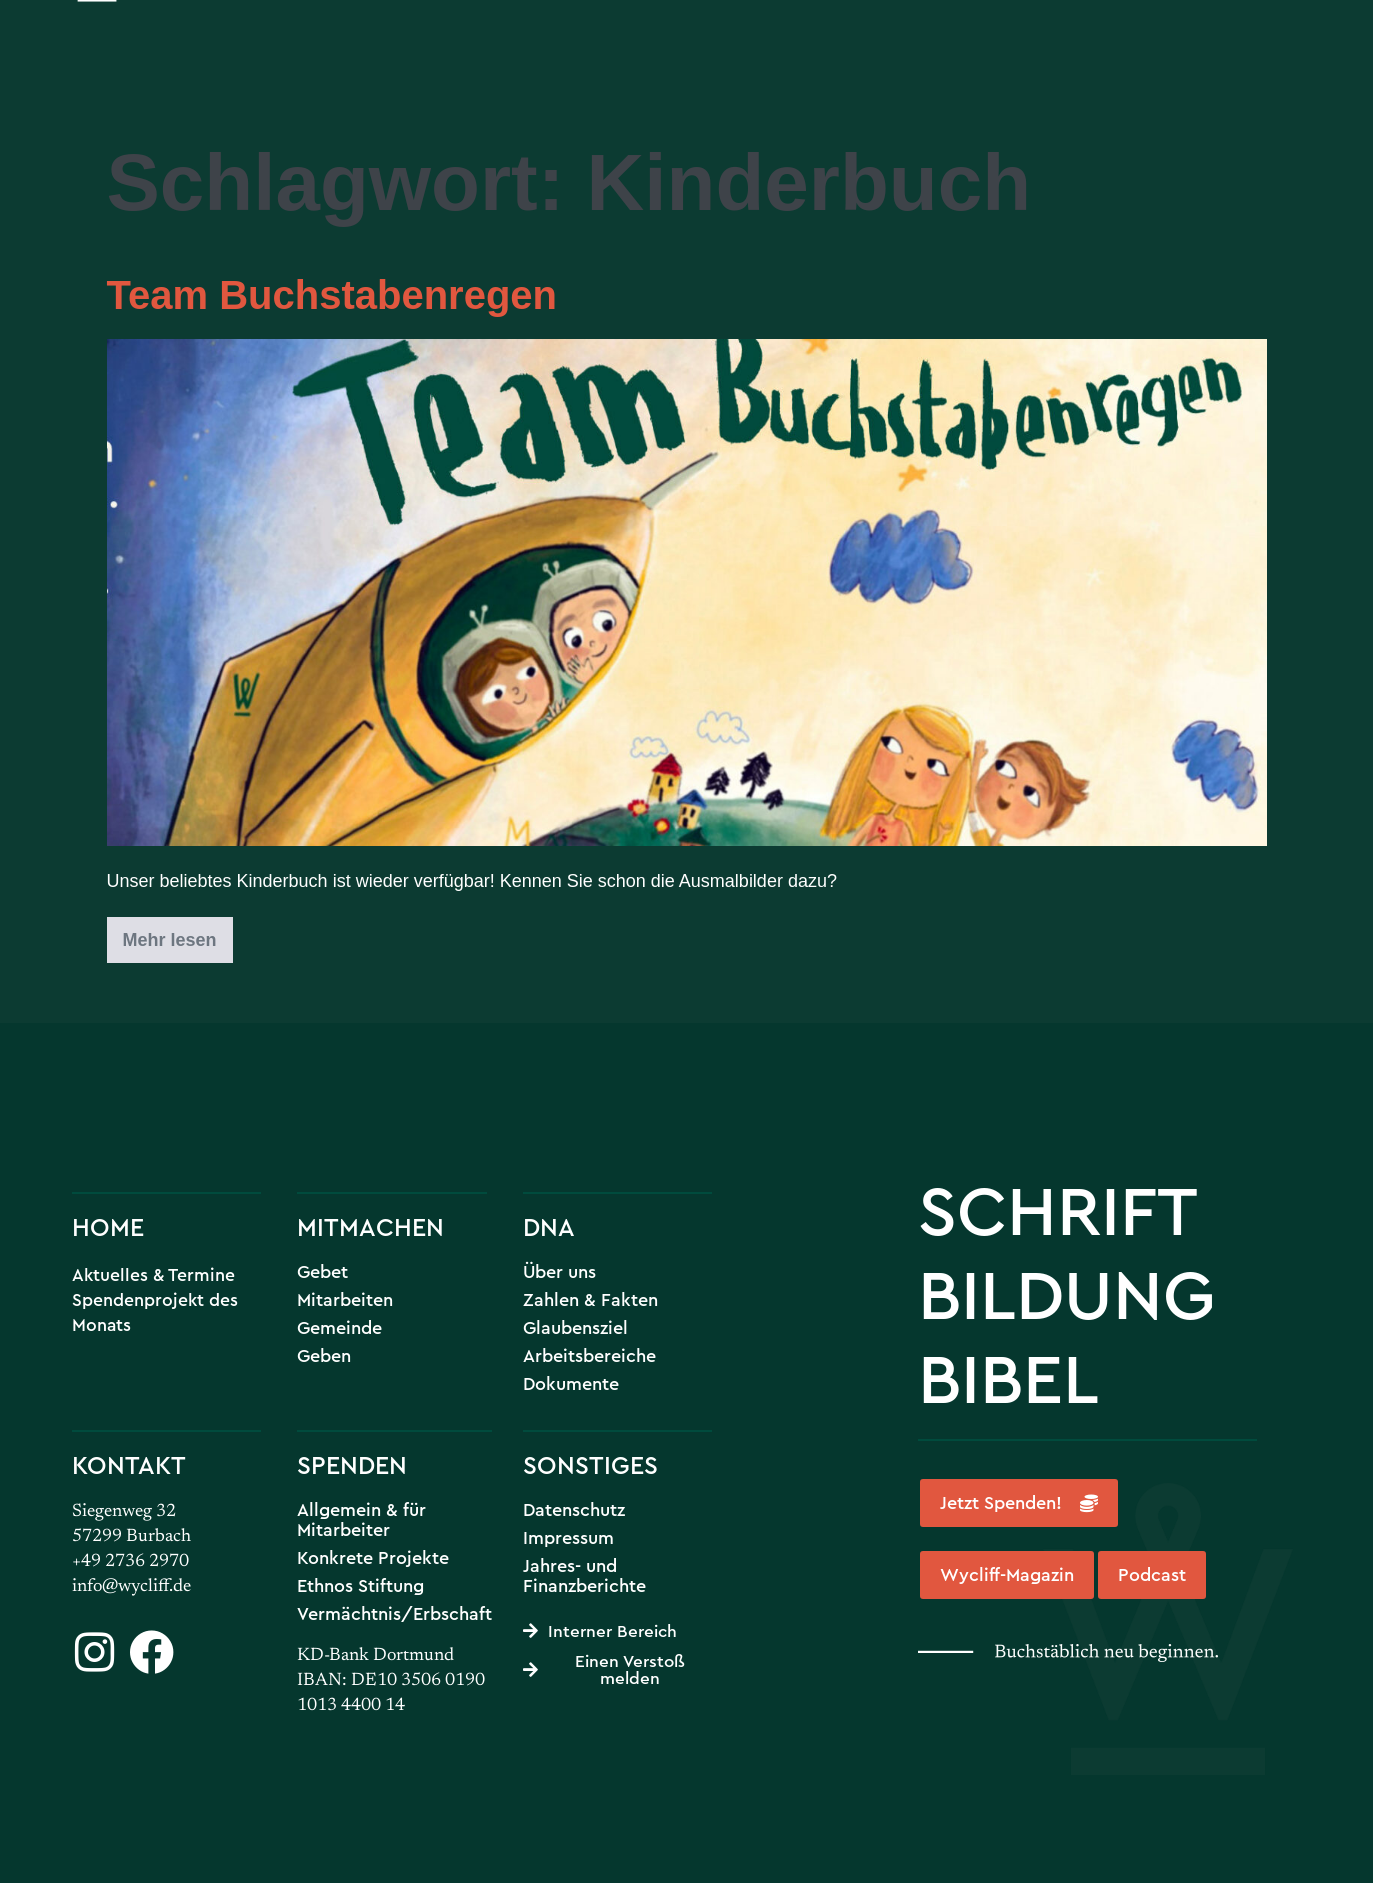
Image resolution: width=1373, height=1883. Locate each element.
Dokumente (571, 1384)
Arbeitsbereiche (589, 1356)
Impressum (568, 1538)
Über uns (559, 1272)
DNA (549, 1226)
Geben (324, 1356)
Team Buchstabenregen (332, 295)
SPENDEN (352, 1464)
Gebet (322, 1272)
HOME (108, 1226)
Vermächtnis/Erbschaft (394, 1614)
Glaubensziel (575, 1328)
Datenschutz (574, 1510)
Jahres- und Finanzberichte (584, 1576)
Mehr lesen (178, 933)
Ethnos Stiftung (360, 1586)
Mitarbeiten (345, 1300)
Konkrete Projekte (373, 1558)
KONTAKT (129, 1464)
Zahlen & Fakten (590, 1300)
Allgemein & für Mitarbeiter (361, 1520)
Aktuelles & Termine (153, 1274)
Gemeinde (339, 1328)
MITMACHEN (370, 1226)
